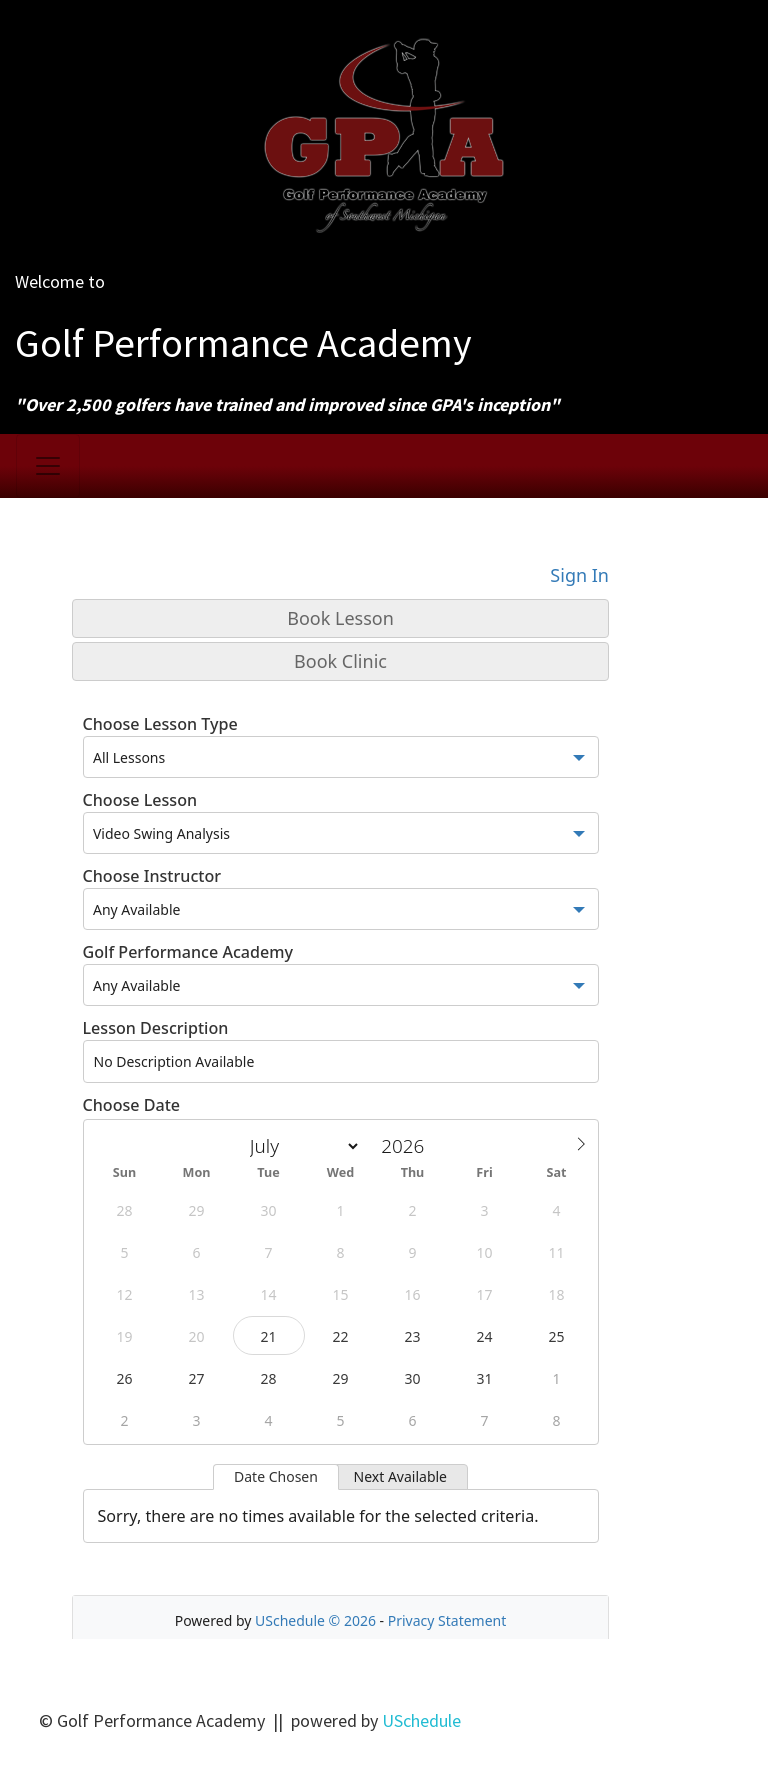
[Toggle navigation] (48, 466)
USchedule (421, 1720)
